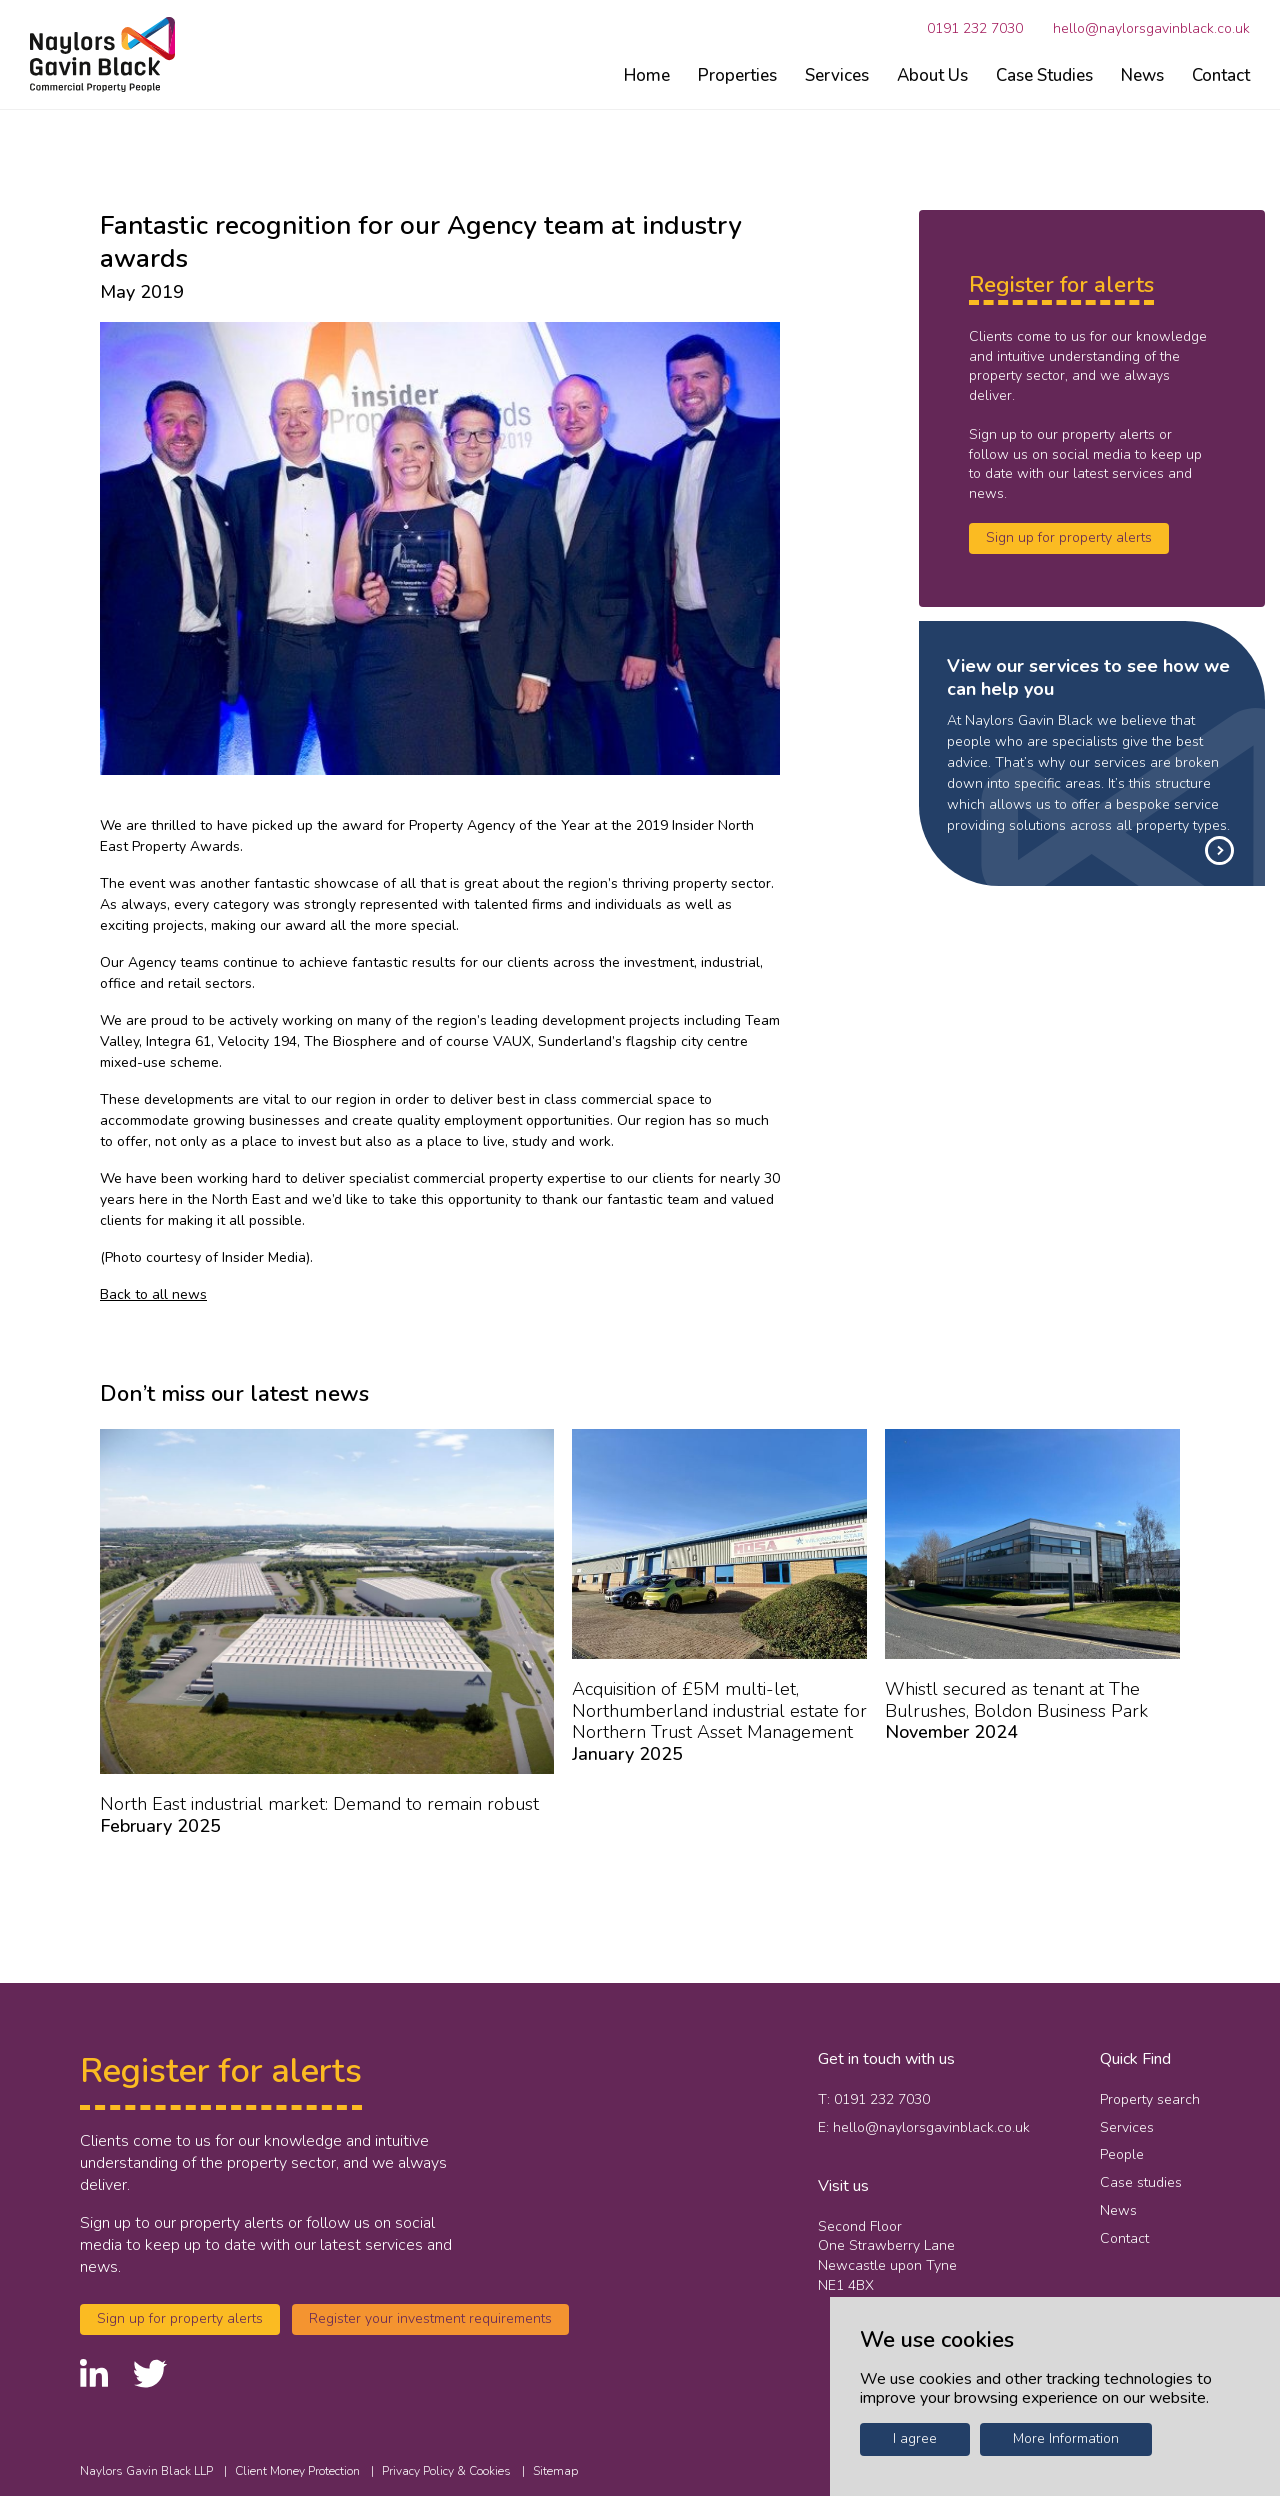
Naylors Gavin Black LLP (148, 2471)
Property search (1150, 2099)
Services (837, 75)
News (1142, 75)
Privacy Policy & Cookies (448, 2471)
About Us (932, 76)
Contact (1221, 75)
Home (647, 75)
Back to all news (153, 1294)
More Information (1066, 2438)
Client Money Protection (299, 2471)
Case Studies (1044, 75)
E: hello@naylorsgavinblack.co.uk (924, 2127)
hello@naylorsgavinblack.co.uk (1151, 29)
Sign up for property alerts (1069, 537)
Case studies (1141, 2182)
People (1122, 2154)
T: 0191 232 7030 (874, 2099)
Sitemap (555, 2471)
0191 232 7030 (975, 29)
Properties (737, 75)
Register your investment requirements (430, 2318)
